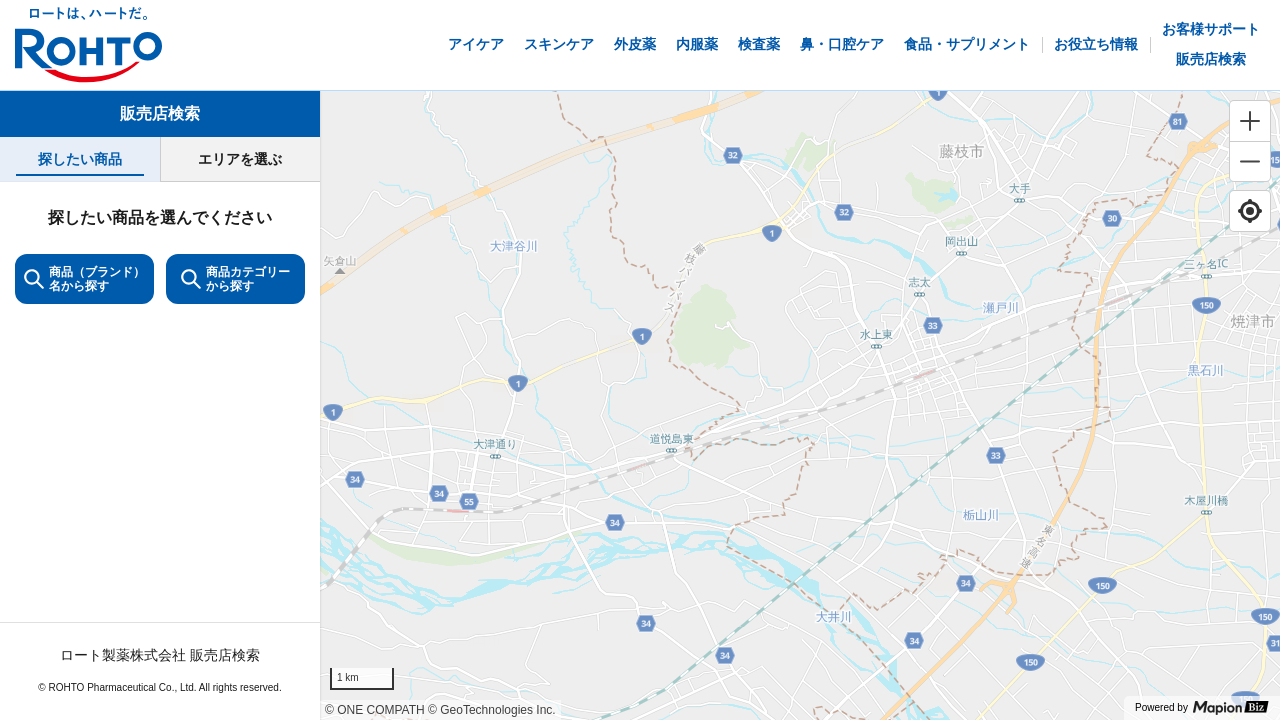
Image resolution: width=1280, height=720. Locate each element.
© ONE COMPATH (375, 710)
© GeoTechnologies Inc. (492, 710)
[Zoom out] (1250, 161)
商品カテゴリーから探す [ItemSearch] (235, 279)
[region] (800, 405)
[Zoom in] (1250, 121)
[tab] (80, 159)
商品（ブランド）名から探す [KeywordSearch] (84, 279)
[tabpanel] (160, 450)
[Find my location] (1250, 211)
